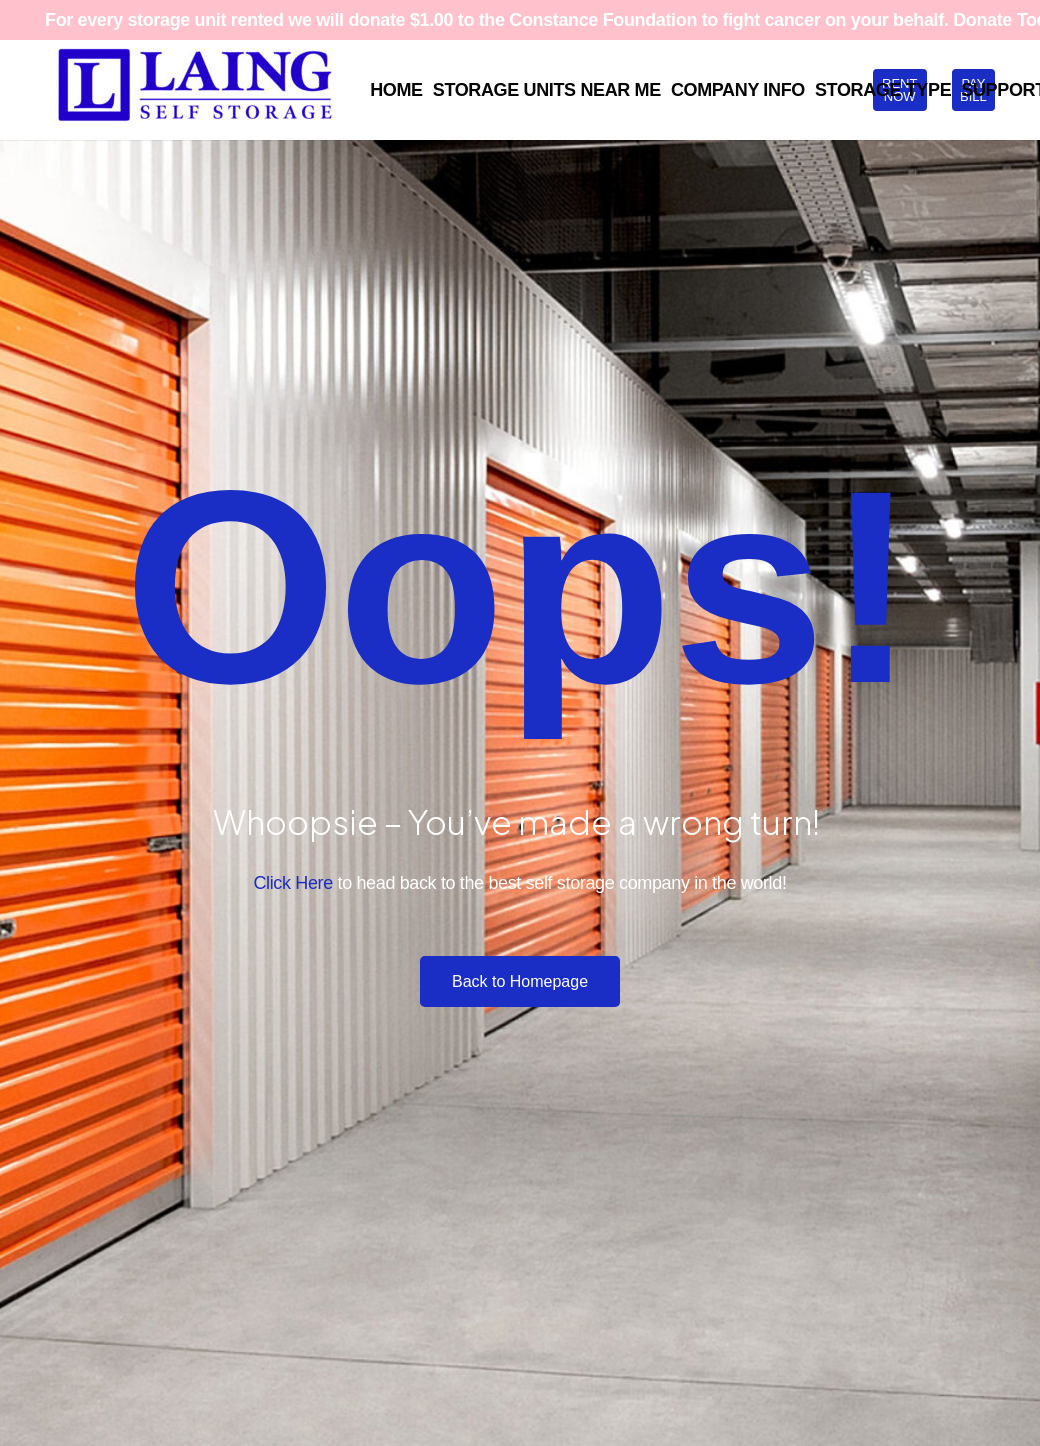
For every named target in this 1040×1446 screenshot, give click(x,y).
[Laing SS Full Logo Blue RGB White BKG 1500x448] (195, 90)
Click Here (292, 883)
